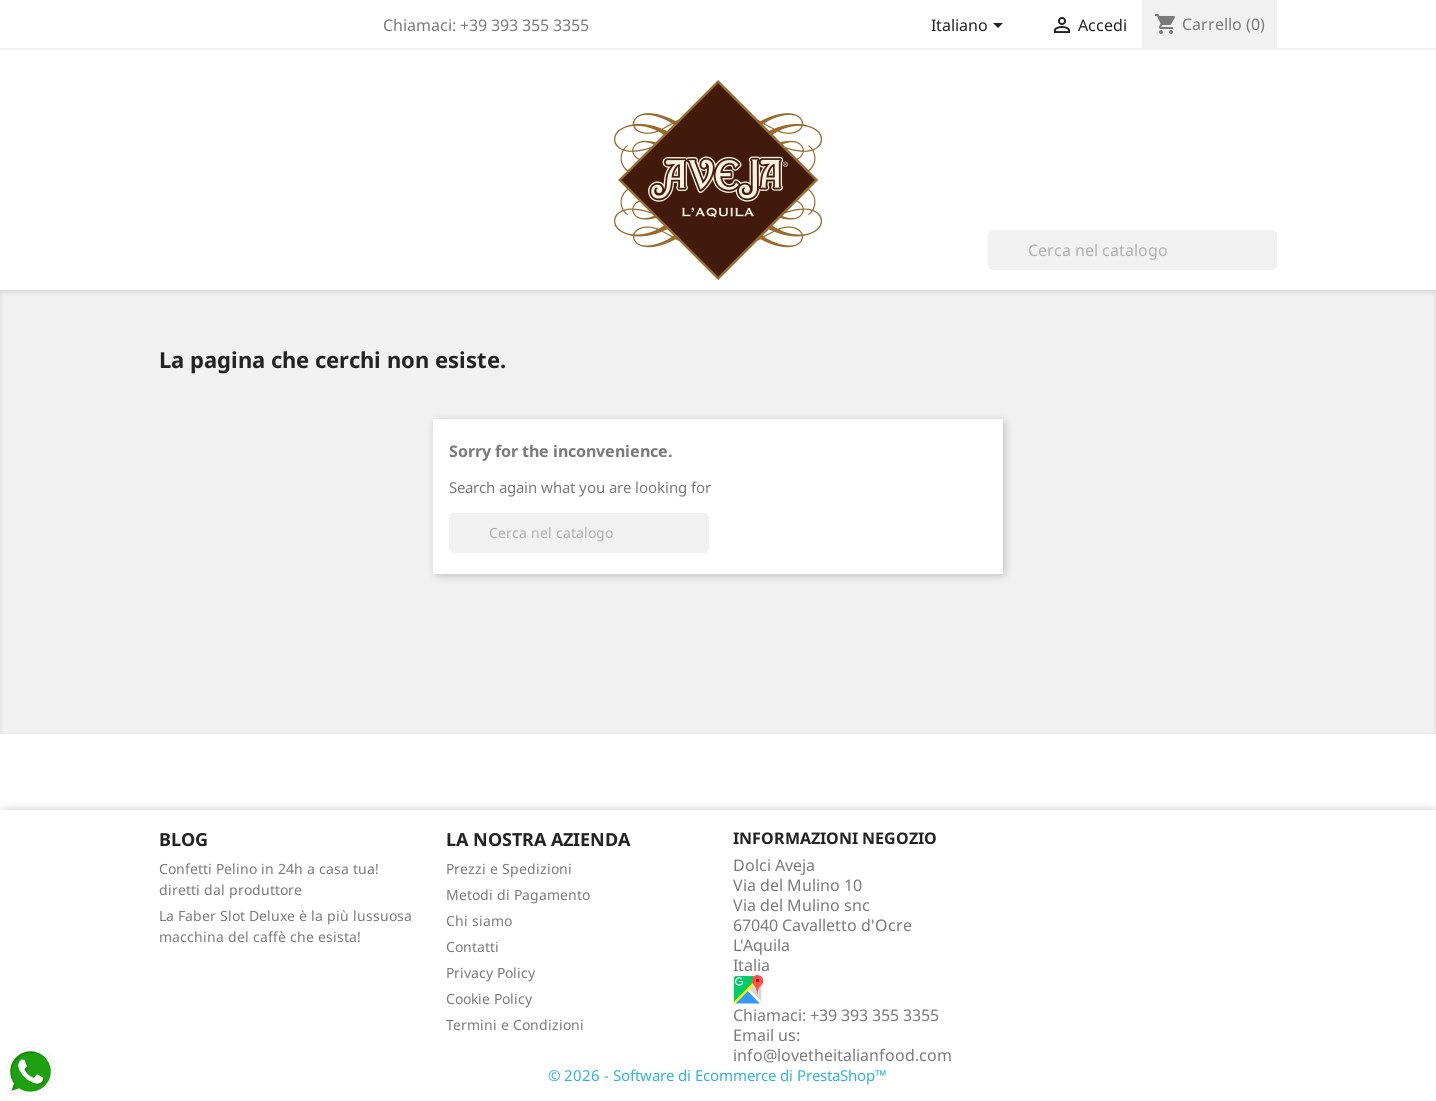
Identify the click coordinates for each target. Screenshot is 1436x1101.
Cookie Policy (489, 998)
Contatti (472, 946)
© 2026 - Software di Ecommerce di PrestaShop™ (717, 1075)
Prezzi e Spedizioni (509, 868)
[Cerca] (1132, 250)
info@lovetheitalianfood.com (842, 1055)
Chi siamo (479, 920)
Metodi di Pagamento (518, 894)
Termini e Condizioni (515, 1024)
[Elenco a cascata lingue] (970, 27)
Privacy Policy (490, 972)
